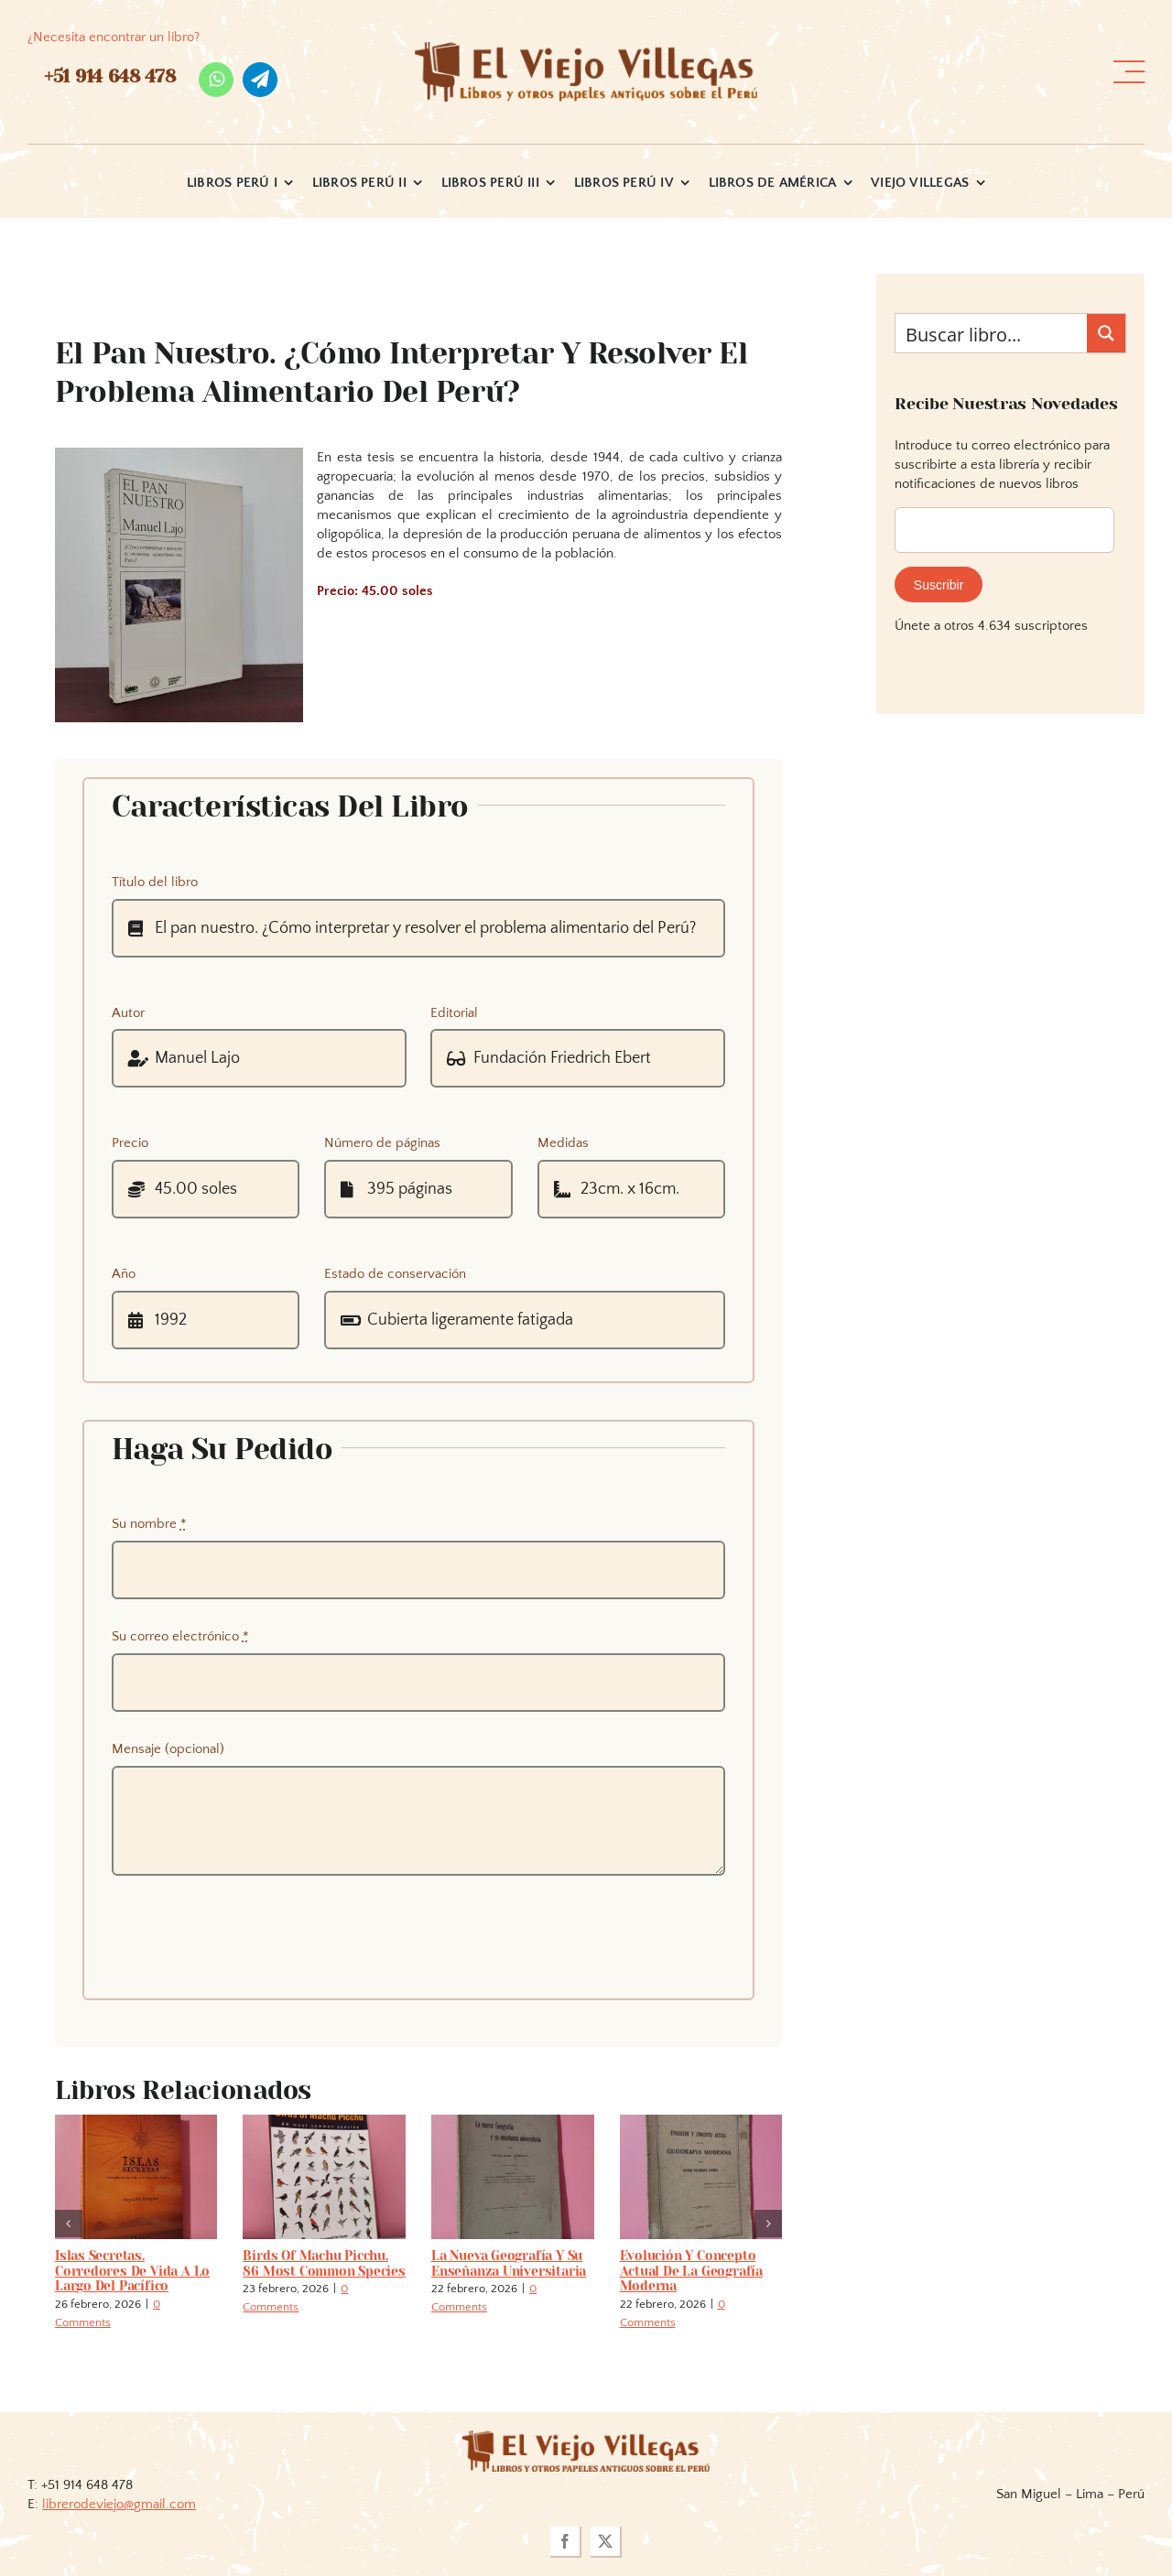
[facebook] (565, 2542)
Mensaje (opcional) (168, 1749)
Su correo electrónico (180, 1636)
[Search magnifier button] (1106, 333)
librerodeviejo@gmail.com (119, 2504)
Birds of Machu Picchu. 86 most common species (324, 2263)
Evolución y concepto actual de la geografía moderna (691, 2271)
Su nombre (149, 1524)
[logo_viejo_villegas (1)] (586, 49)
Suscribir (938, 585)
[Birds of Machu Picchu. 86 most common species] (324, 2122)
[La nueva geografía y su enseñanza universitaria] (512, 2122)
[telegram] (260, 79)
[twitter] (606, 2542)
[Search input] (992, 333)
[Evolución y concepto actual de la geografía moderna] (701, 2122)
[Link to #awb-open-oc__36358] (1129, 72)
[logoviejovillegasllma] (586, 2437)
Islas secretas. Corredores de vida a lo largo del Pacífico (132, 2271)
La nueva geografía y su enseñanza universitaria (508, 2263)
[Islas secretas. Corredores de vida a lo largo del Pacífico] (136, 2122)
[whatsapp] (216, 79)
